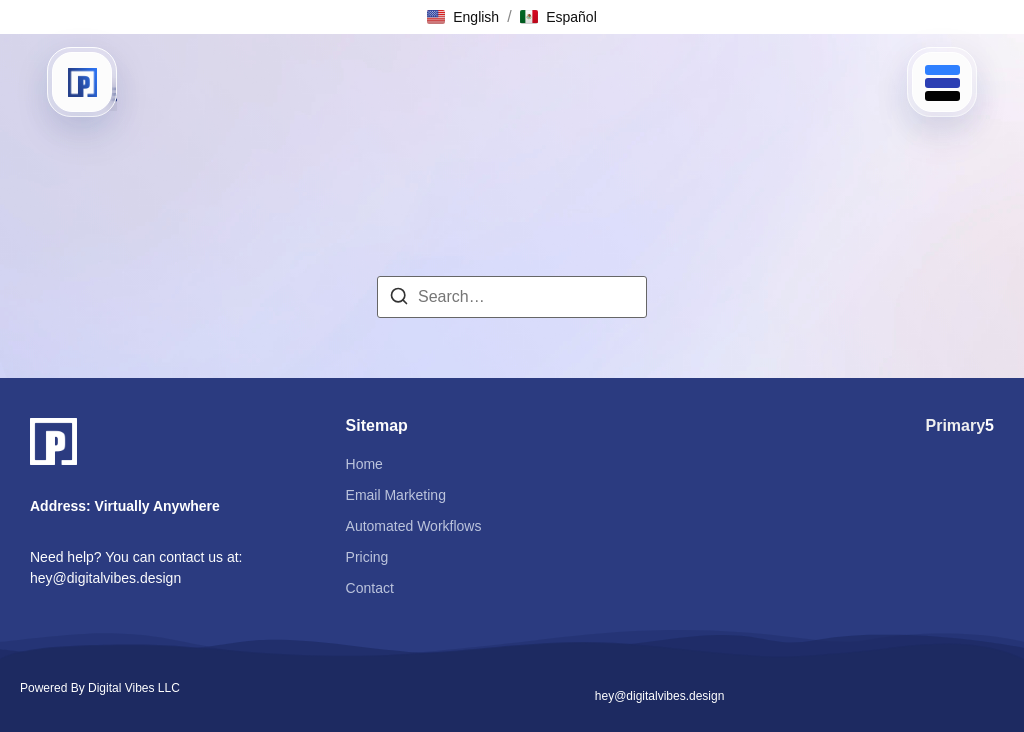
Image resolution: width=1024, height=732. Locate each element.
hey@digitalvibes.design (105, 578)
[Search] (399, 299)
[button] (463, 17)
